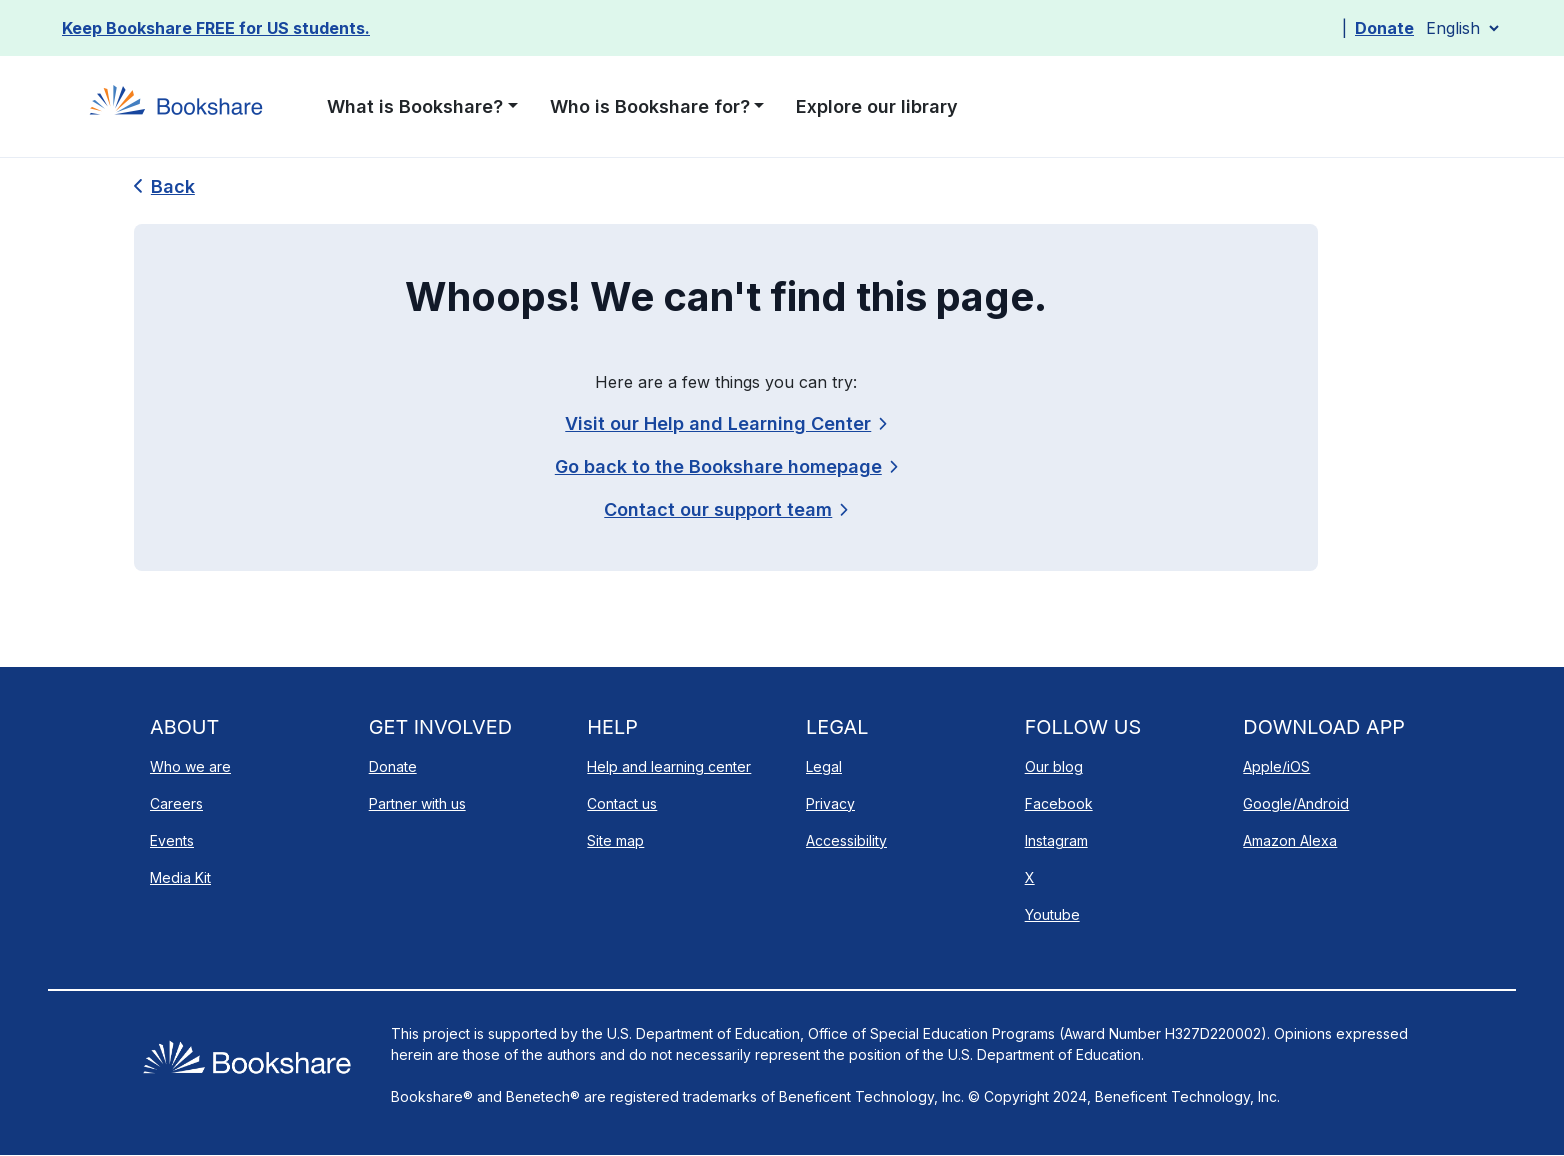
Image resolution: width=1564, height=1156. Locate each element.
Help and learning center (669, 766)
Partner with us (417, 803)
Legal (824, 766)
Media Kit (180, 877)
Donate (1384, 28)
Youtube (1052, 914)
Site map (615, 840)
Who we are (190, 766)
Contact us (622, 803)
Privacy (830, 803)
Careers (176, 803)
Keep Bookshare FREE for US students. (216, 28)
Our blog (1054, 766)
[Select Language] (1462, 28)
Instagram (1056, 840)
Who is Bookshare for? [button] (650, 106)
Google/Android (1296, 803)
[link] (725, 509)
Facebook (1059, 803)
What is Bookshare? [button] (415, 106)
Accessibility (846, 840)
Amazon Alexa (1290, 840)
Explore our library (877, 106)
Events (172, 840)
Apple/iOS (1276, 766)
